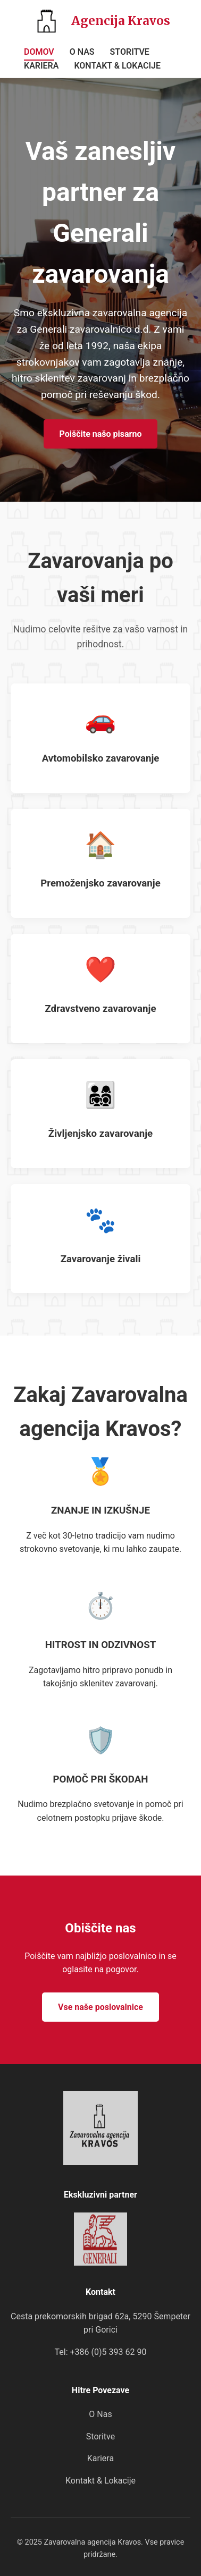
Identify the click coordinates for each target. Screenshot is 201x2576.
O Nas (100, 2414)
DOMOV (39, 52)
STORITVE (129, 52)
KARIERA (41, 66)
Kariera (100, 2458)
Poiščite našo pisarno (101, 434)
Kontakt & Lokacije (100, 2481)
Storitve (100, 2436)
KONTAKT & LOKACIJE (117, 66)
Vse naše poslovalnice (100, 2007)
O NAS (82, 52)
